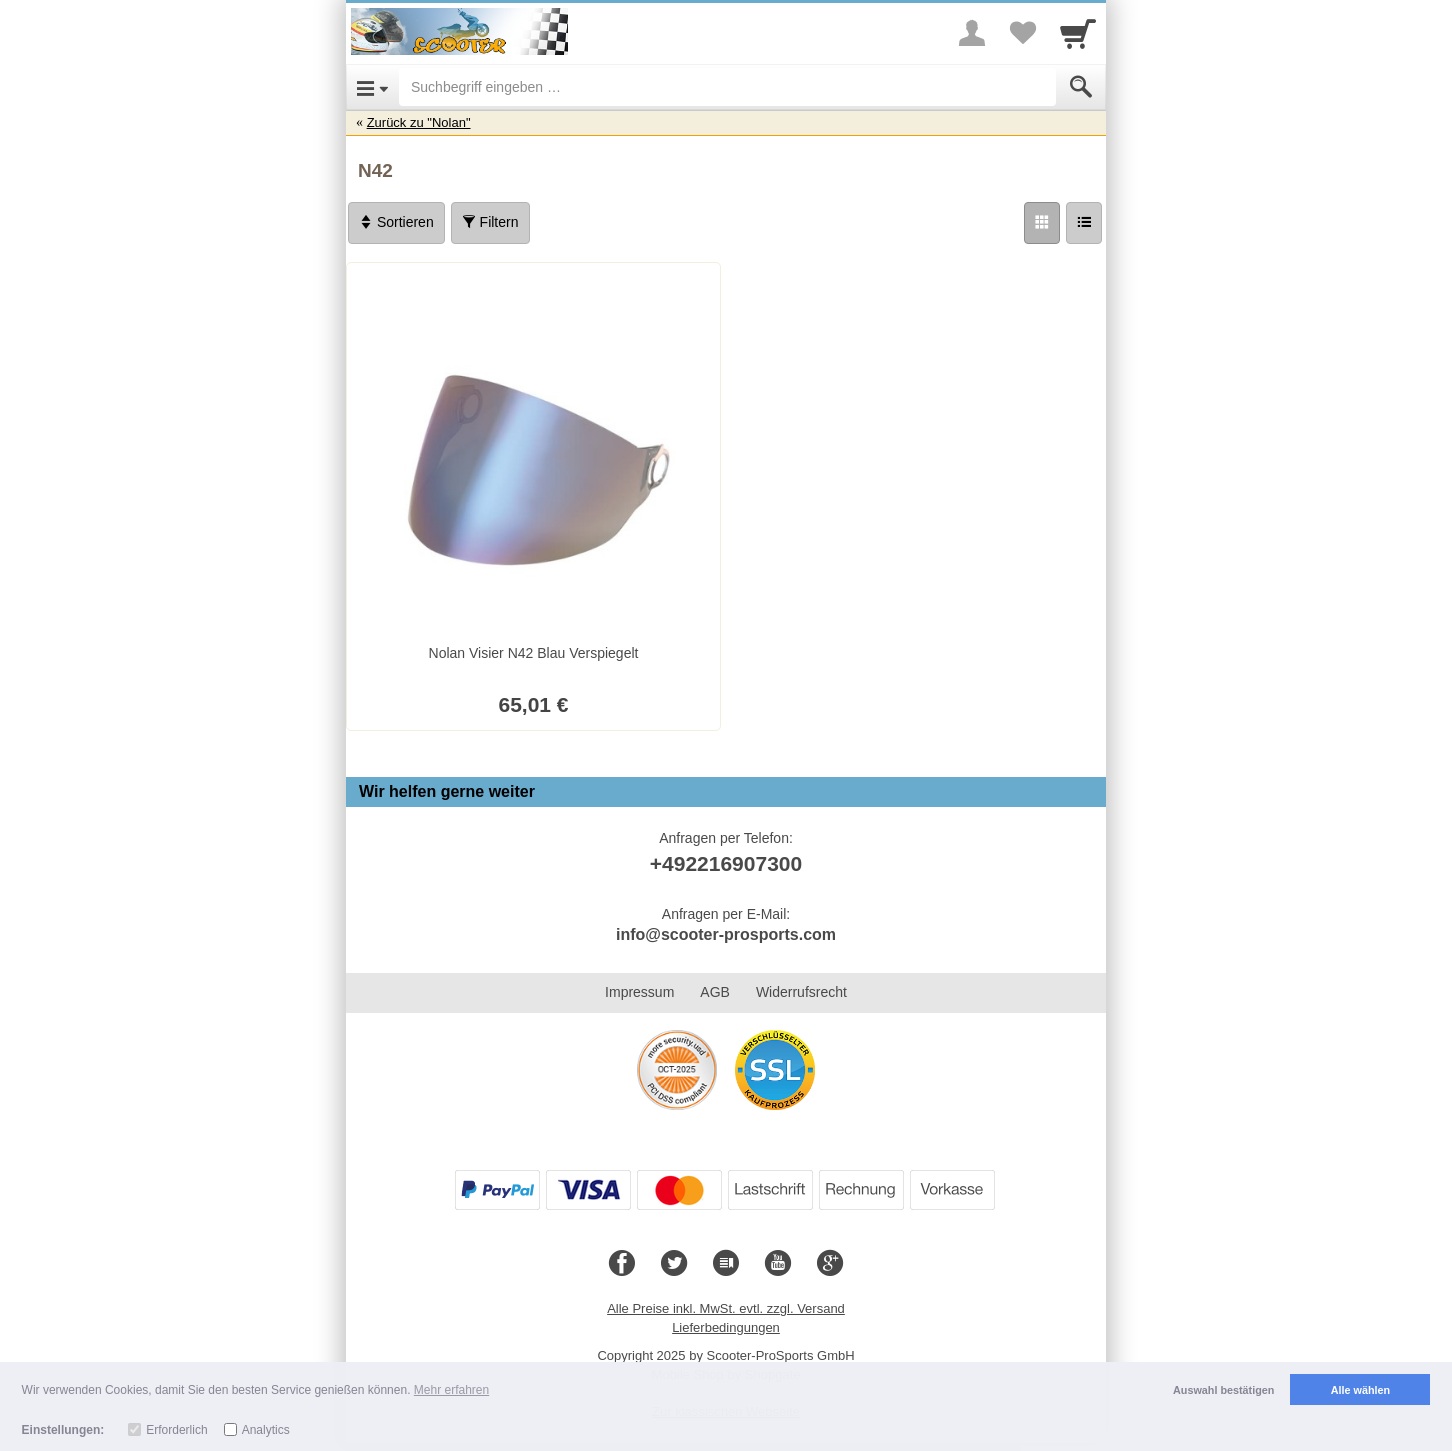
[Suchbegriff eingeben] (727, 87)
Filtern (490, 222)
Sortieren (396, 222)
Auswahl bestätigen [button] (1223, 1390)
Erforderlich (176, 1430)
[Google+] (830, 1264)
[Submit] (1081, 87)
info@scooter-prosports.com (726, 934)
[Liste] (1084, 223)
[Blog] (726, 1264)
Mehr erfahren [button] (451, 1390)
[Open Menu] (372, 87)
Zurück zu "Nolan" (419, 122)
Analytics (266, 1430)
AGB (715, 992)
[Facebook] (622, 1264)
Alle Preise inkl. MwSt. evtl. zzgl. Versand (726, 1308)
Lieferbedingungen (726, 1327)
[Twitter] (674, 1264)
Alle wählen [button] (1360, 1390)
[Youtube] (778, 1264)
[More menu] (972, 33)
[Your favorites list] (1022, 33)
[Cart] (1078, 33)
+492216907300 (726, 863)
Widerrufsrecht (801, 992)
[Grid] (1042, 223)
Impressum (639, 992)
